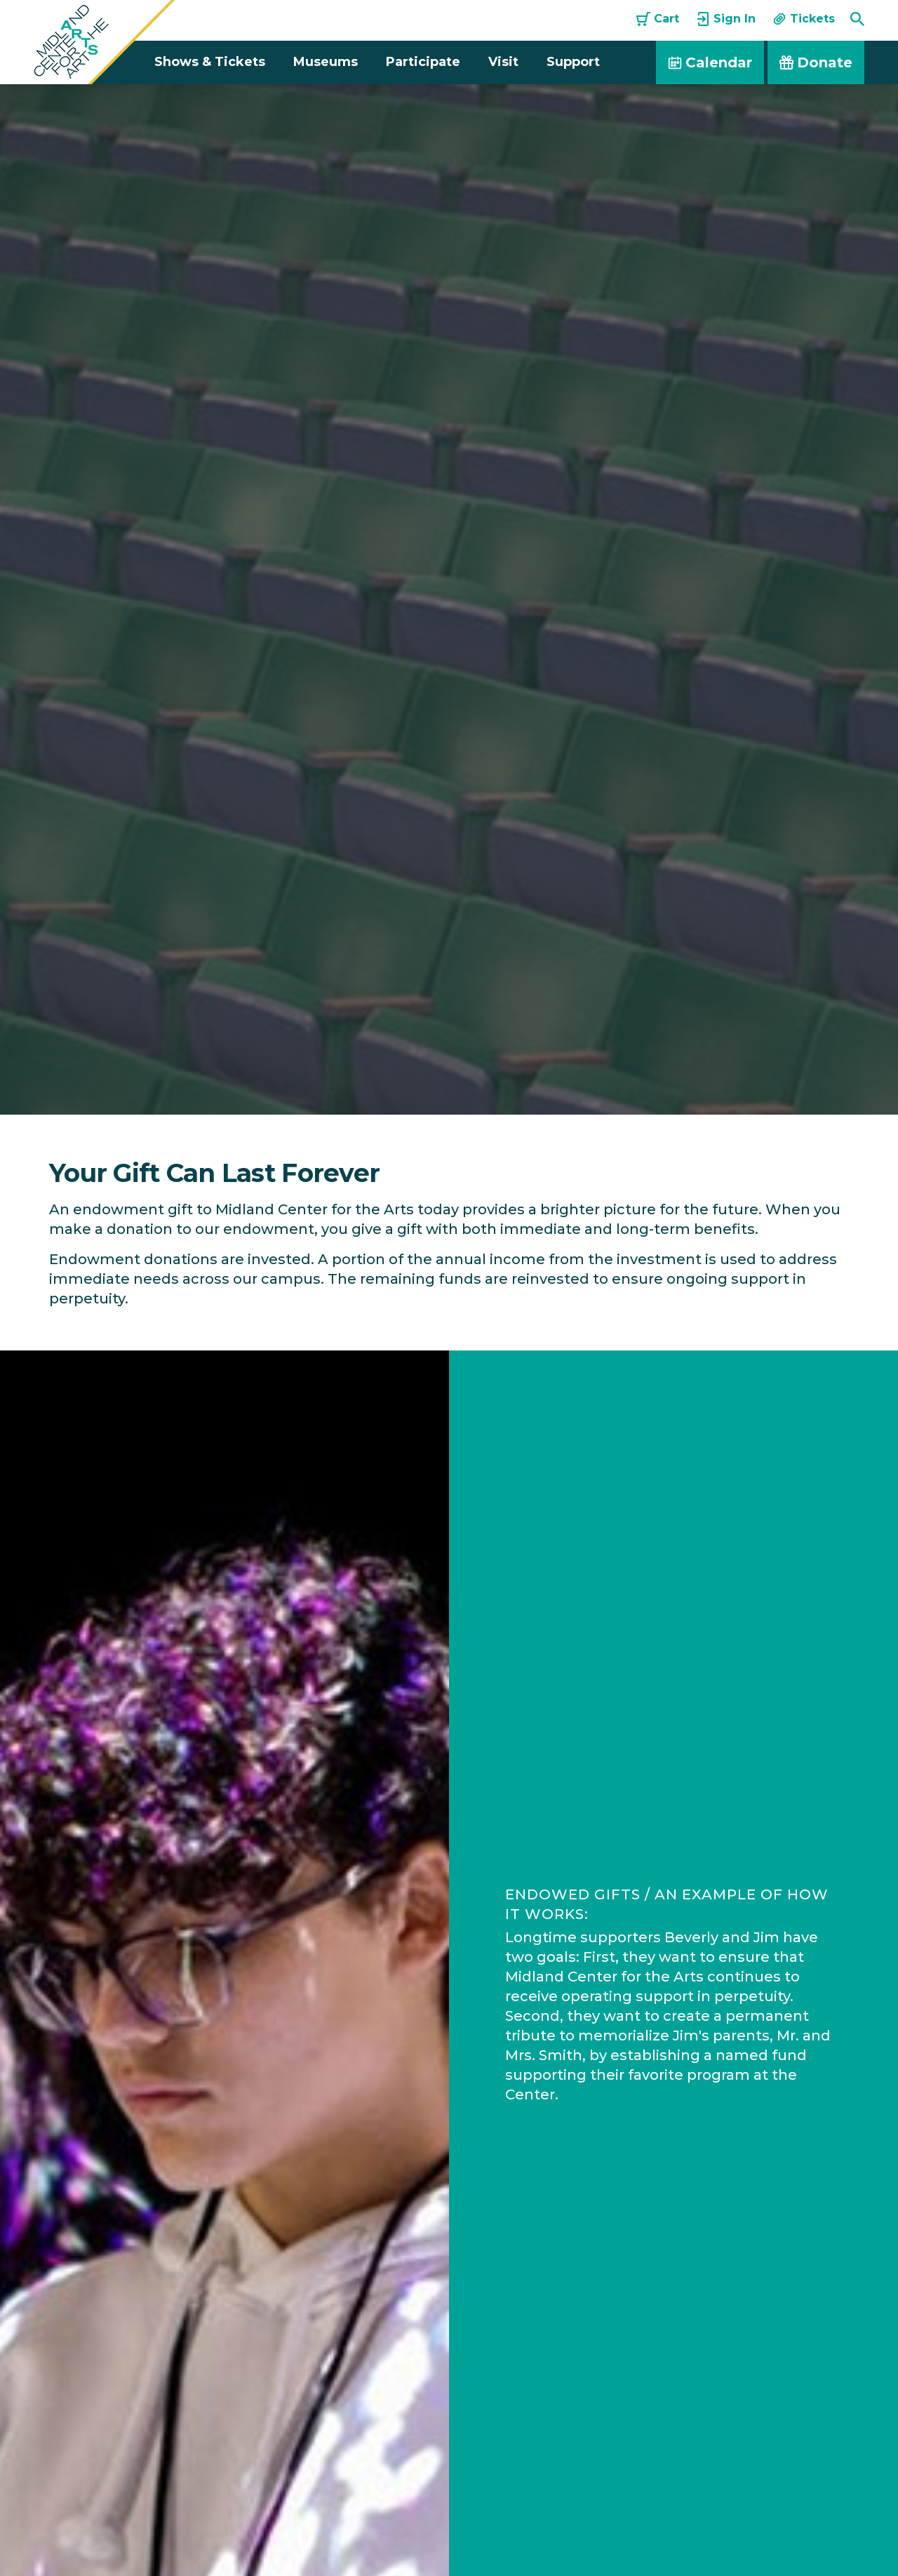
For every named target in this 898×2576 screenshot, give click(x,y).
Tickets (803, 19)
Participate (423, 61)
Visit (503, 61)
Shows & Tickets (209, 61)
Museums (325, 61)
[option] (449, 599)
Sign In (726, 19)
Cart (657, 19)
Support (573, 61)
